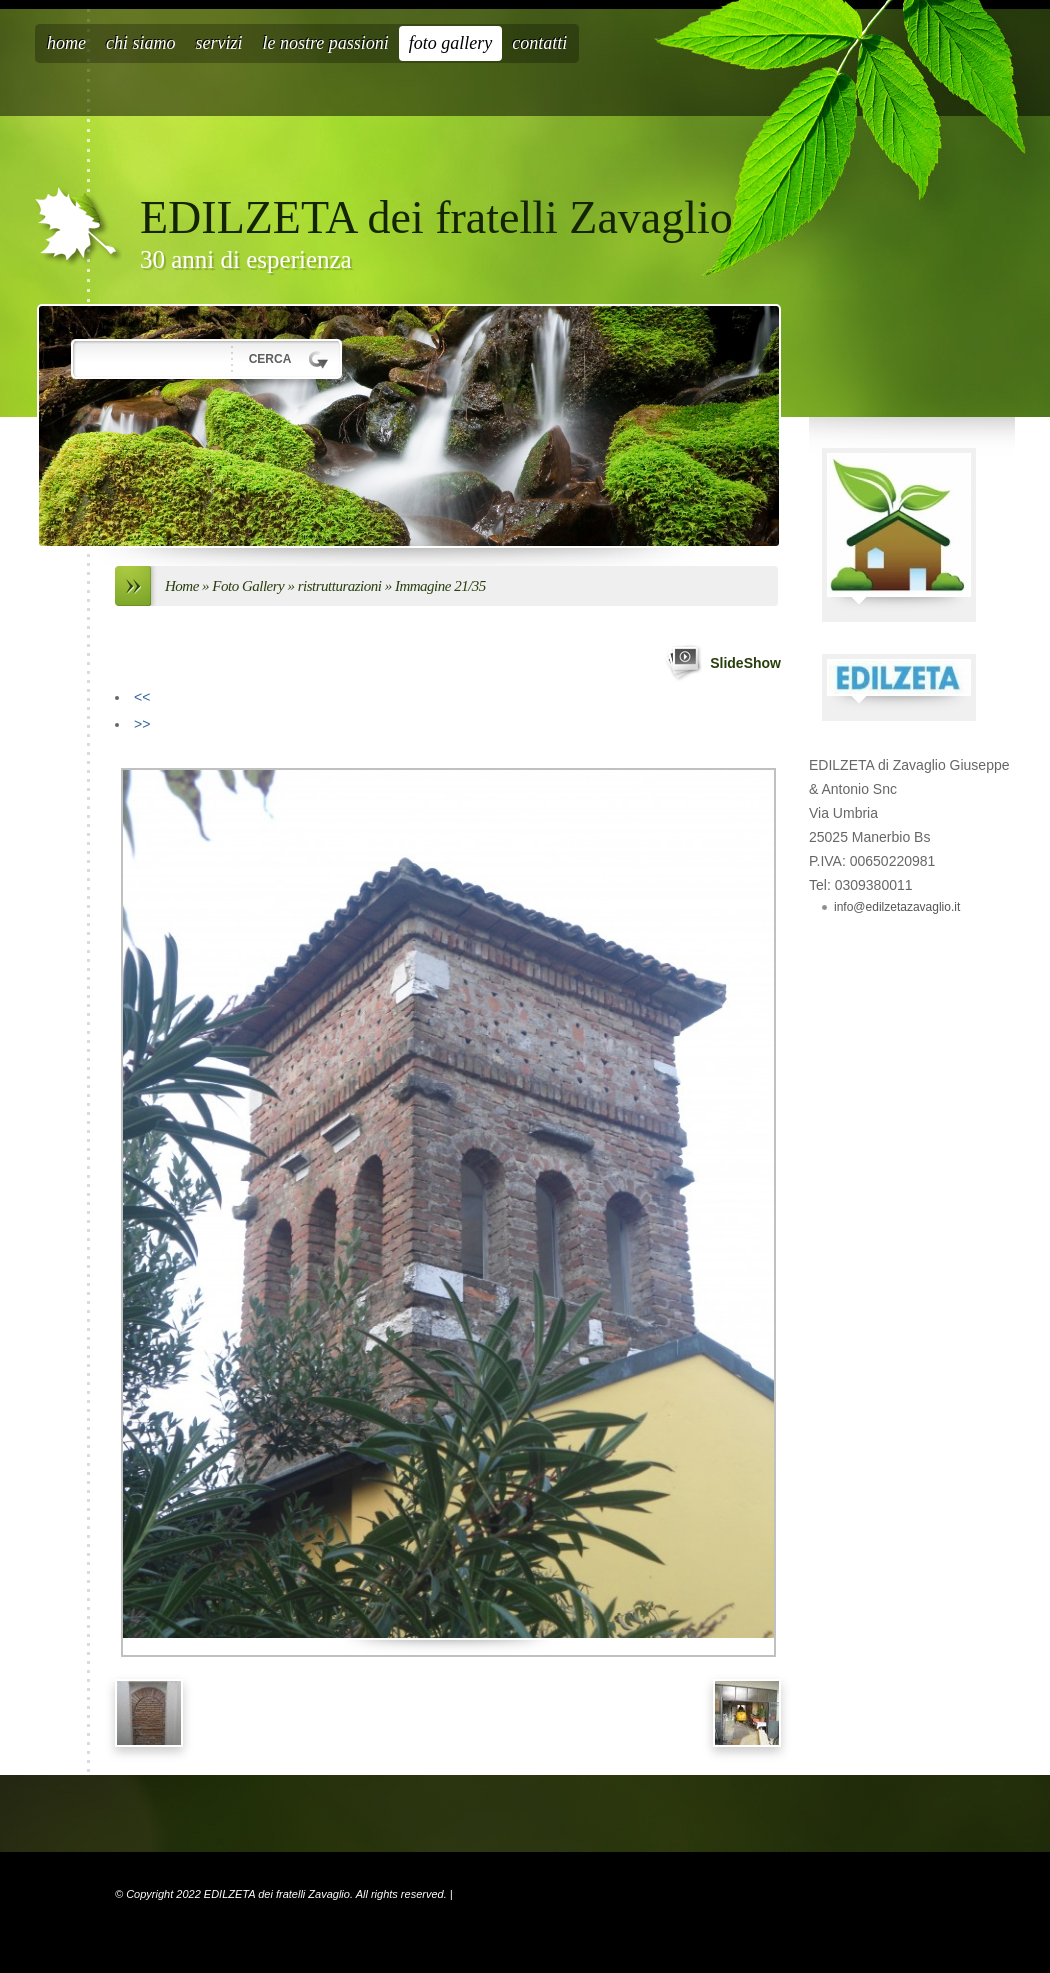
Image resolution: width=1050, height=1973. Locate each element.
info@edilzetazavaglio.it (897, 907)
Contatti (539, 43)
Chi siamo (141, 43)
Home (66, 43)
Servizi (219, 43)
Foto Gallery (451, 43)
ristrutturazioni (340, 586)
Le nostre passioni (326, 43)
